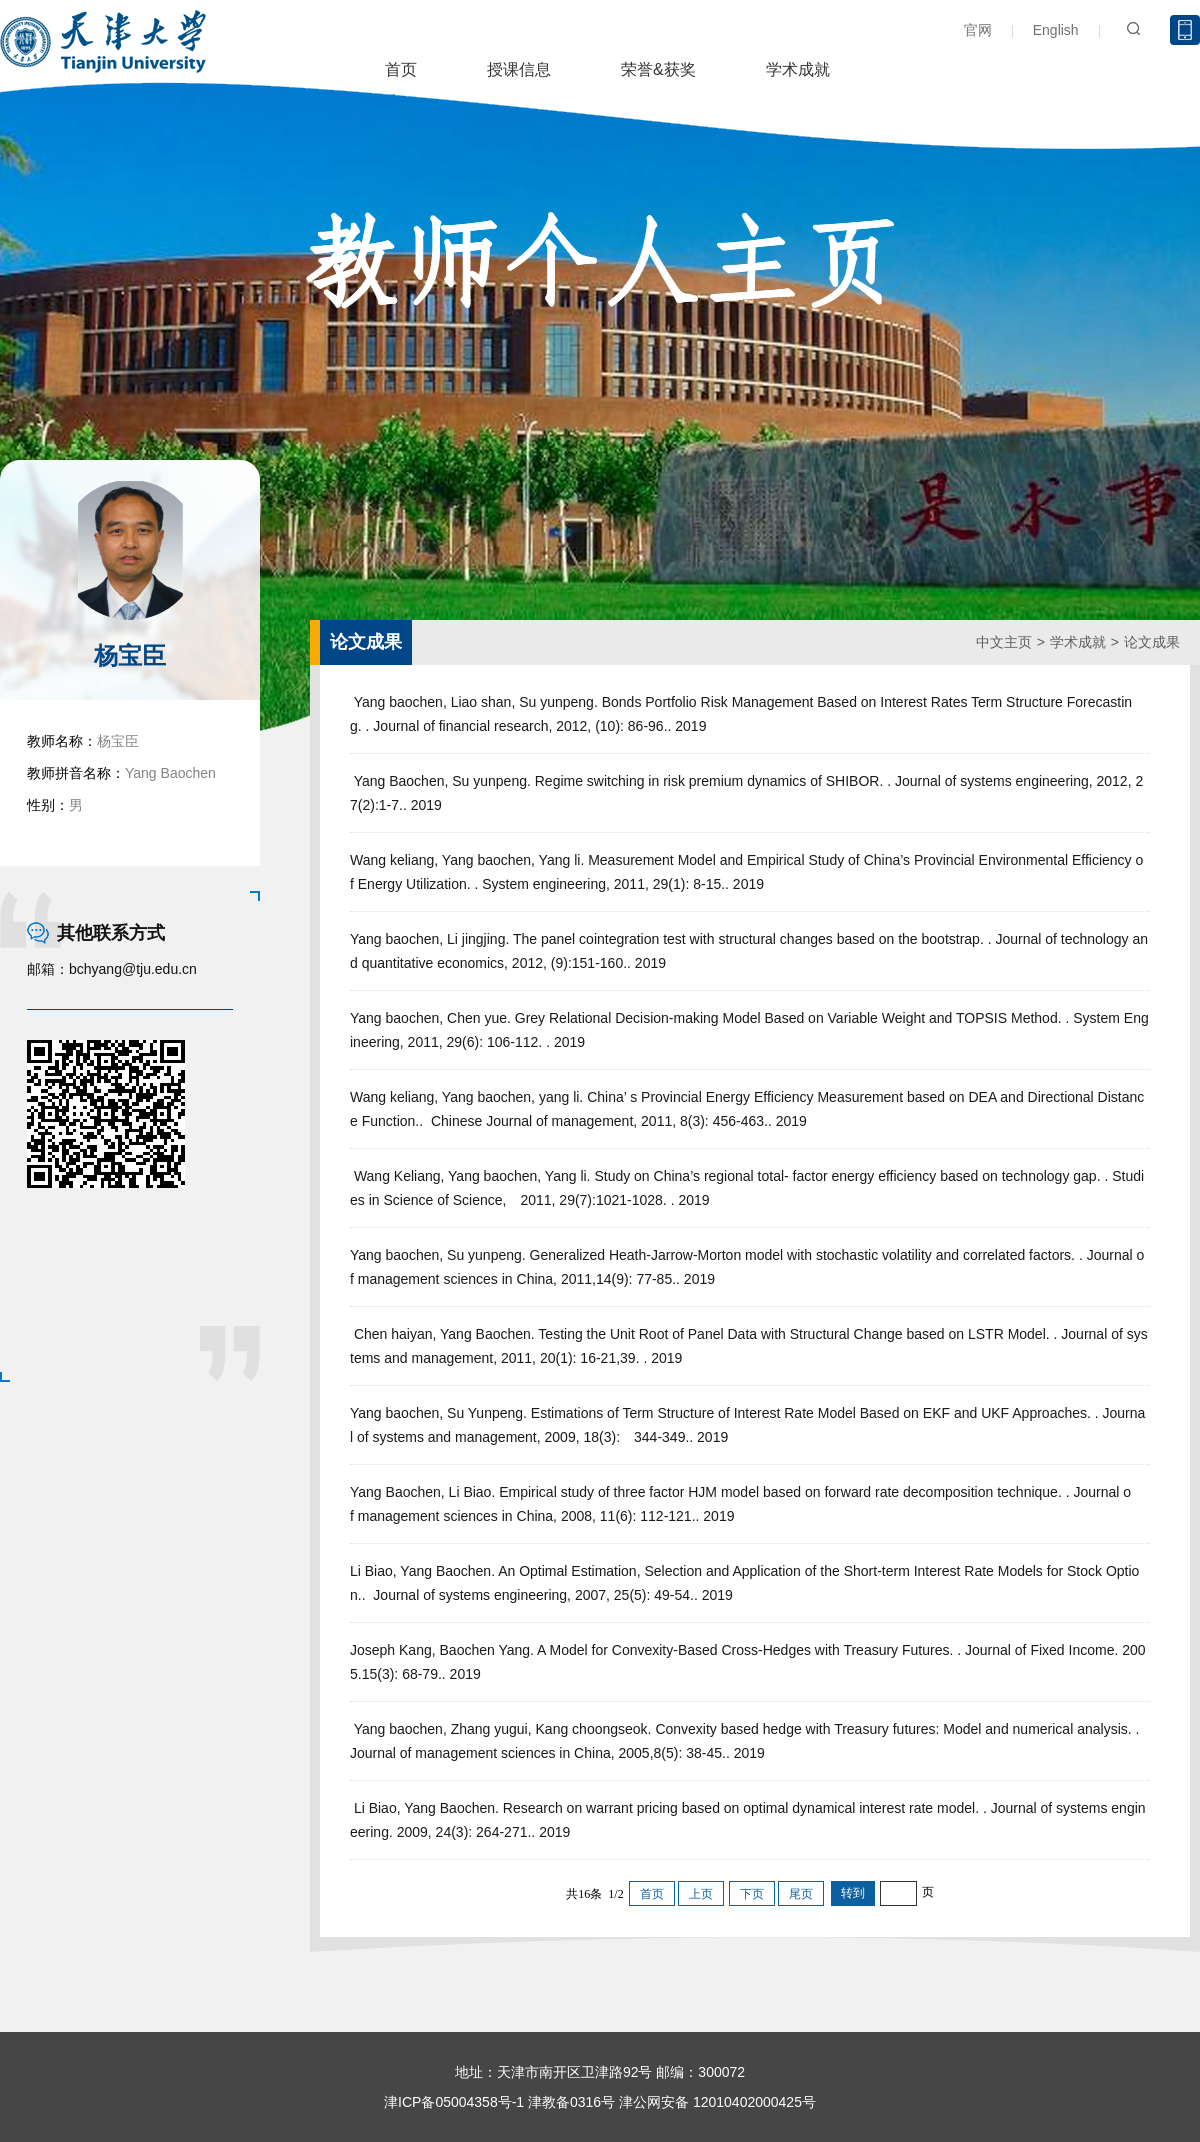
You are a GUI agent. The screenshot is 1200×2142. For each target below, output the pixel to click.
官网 (978, 30)
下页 (752, 1894)
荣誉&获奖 (658, 69)
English (1056, 30)
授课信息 (519, 69)
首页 (401, 69)
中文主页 (1004, 642)
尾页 (801, 1894)
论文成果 (1152, 642)
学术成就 (798, 69)
